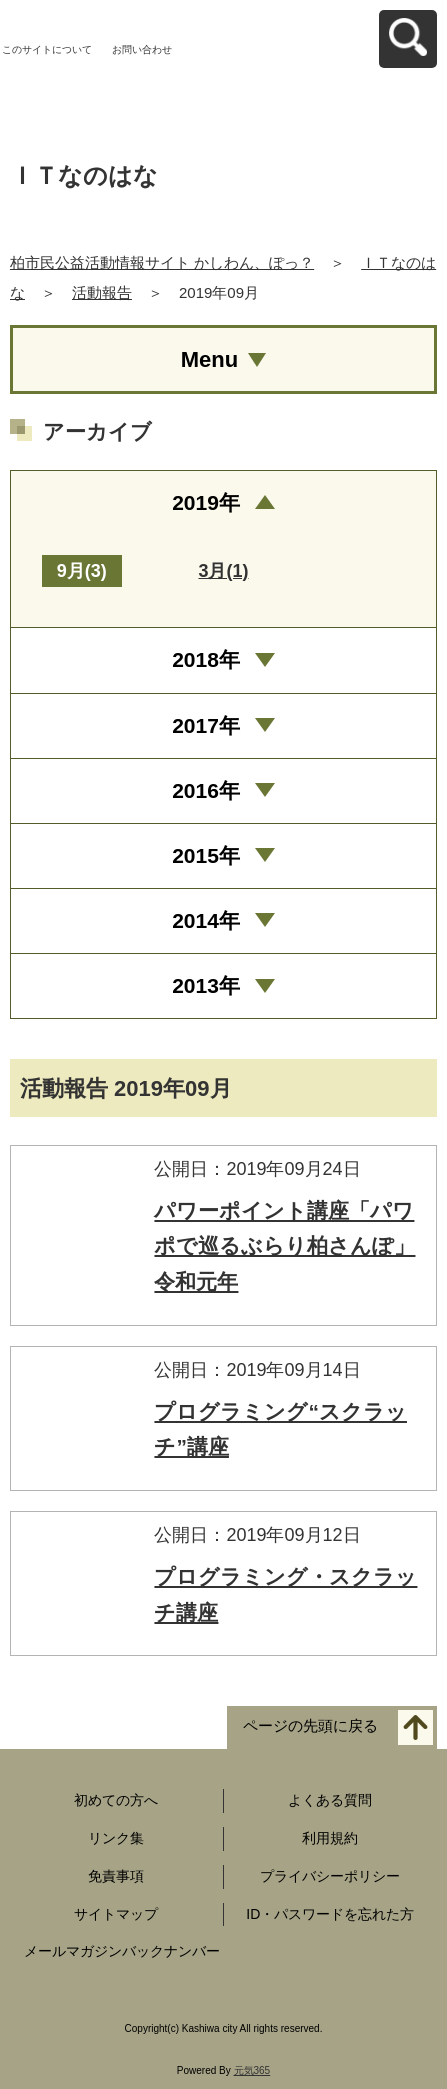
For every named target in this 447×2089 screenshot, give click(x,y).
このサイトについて (47, 49)
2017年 (206, 725)
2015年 (206, 855)
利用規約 (330, 1838)
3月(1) (223, 571)
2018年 (206, 659)
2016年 (206, 790)
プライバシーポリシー (330, 1876)
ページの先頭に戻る (310, 1726)
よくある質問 (330, 1800)
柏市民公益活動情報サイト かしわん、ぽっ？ (162, 262)
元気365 (252, 2070)
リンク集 (116, 1838)
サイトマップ (116, 1914)
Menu (209, 359)
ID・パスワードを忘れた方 (330, 1914)
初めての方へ (116, 1800)
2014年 (206, 920)
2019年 (206, 502)
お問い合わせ (142, 49)
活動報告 (102, 292)
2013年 (206, 985)
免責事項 (116, 1876)
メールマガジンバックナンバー (122, 1951)
